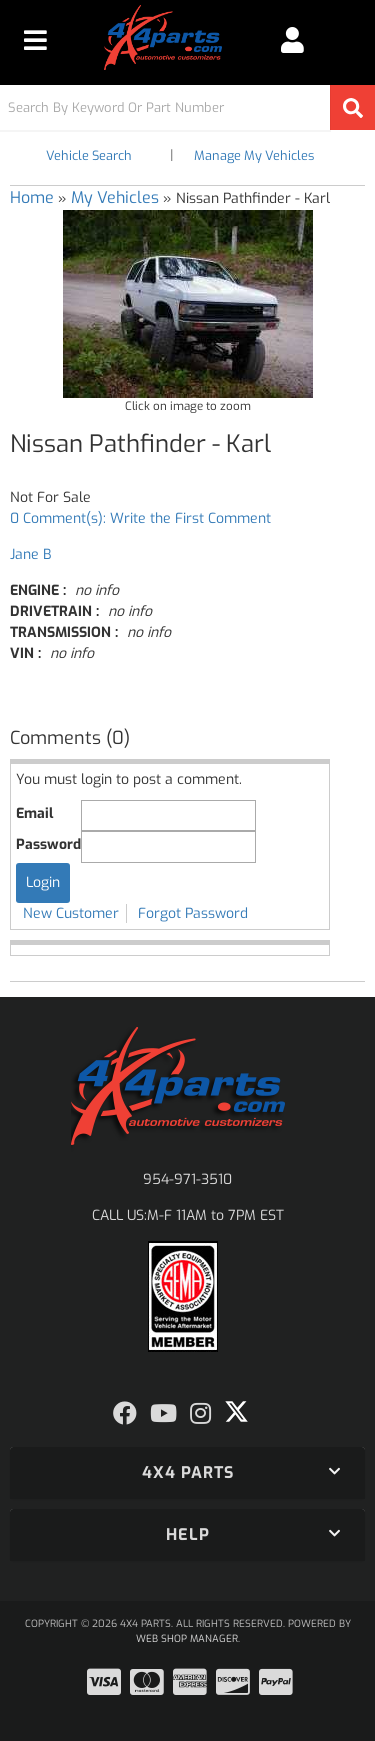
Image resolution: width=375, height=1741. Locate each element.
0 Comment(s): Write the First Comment (140, 518)
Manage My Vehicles (254, 155)
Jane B (30, 554)
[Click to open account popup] (292, 40)
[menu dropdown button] (35, 40)
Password (48, 844)
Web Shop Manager (187, 1638)
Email (34, 813)
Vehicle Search (89, 155)
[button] (187, 107)
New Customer (71, 913)
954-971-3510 (187, 1179)
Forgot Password (193, 913)
